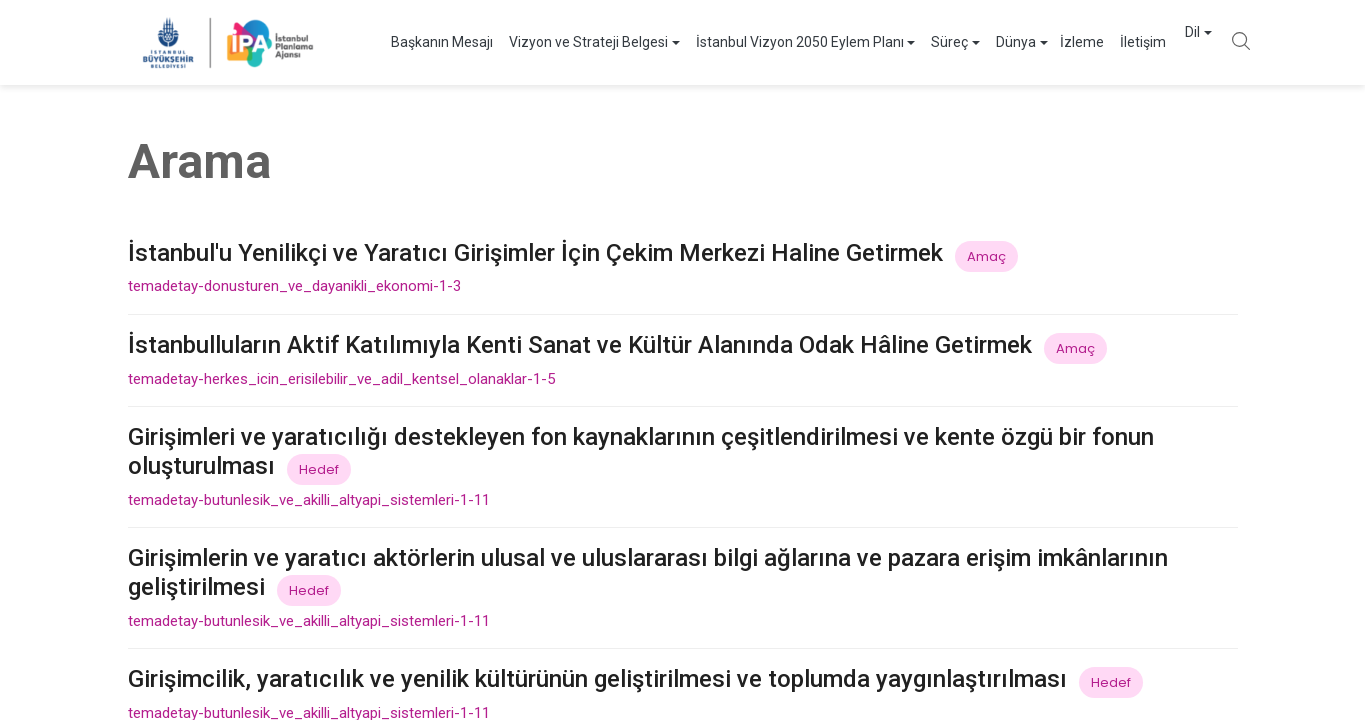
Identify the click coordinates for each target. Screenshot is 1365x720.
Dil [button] (1172, 42)
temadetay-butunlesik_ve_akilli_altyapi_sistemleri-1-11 (309, 500)
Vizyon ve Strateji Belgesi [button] (548, 42)
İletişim (1103, 42)
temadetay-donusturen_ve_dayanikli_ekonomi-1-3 (294, 286)
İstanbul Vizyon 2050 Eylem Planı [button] (760, 42)
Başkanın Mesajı (402, 42)
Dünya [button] (976, 42)
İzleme (1042, 42)
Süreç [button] (909, 42)
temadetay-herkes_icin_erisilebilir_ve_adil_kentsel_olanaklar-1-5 (341, 379)
